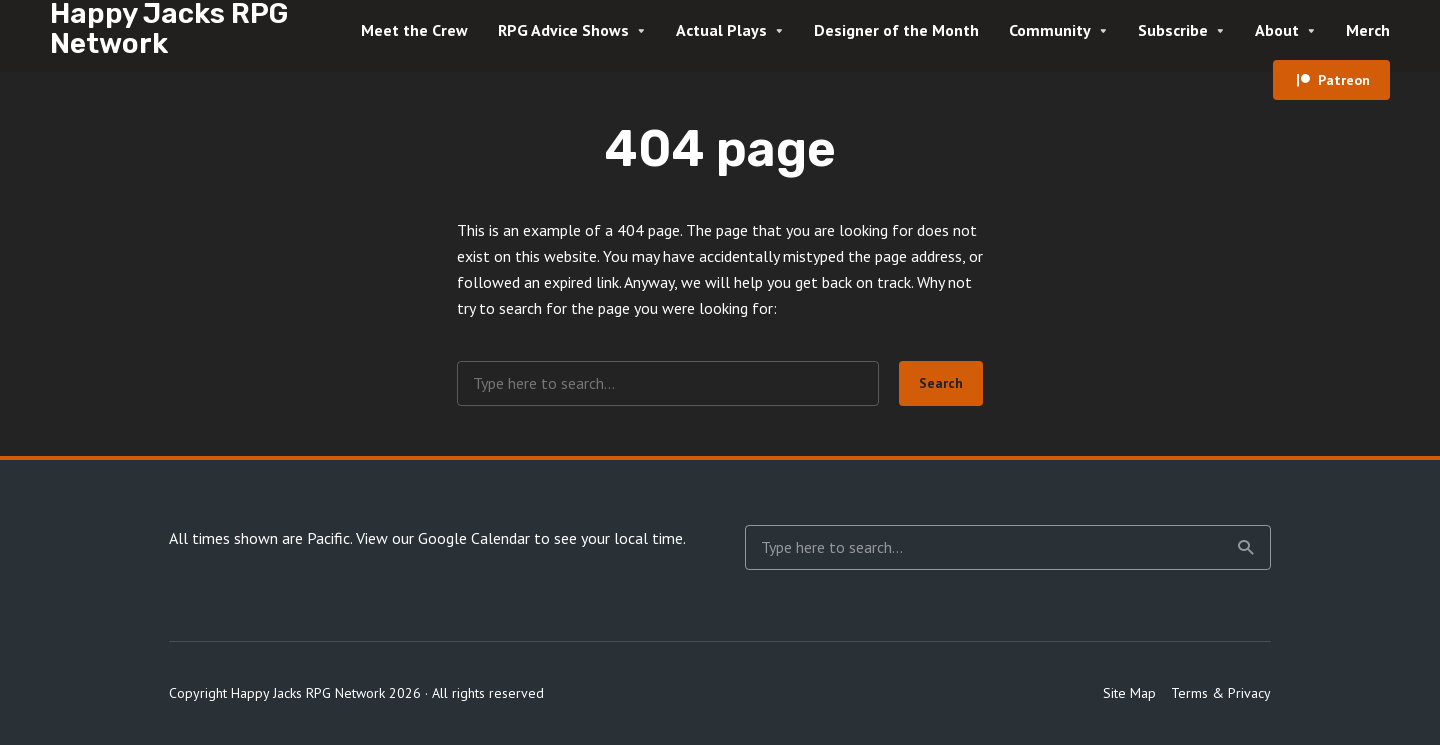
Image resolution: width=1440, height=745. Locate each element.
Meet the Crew (414, 30)
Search (941, 383)
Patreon (1344, 80)
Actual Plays (721, 30)
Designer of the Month (896, 30)
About (1277, 30)
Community (1050, 30)
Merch (1368, 30)
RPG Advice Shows (563, 30)
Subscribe (1173, 30)
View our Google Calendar (443, 538)
